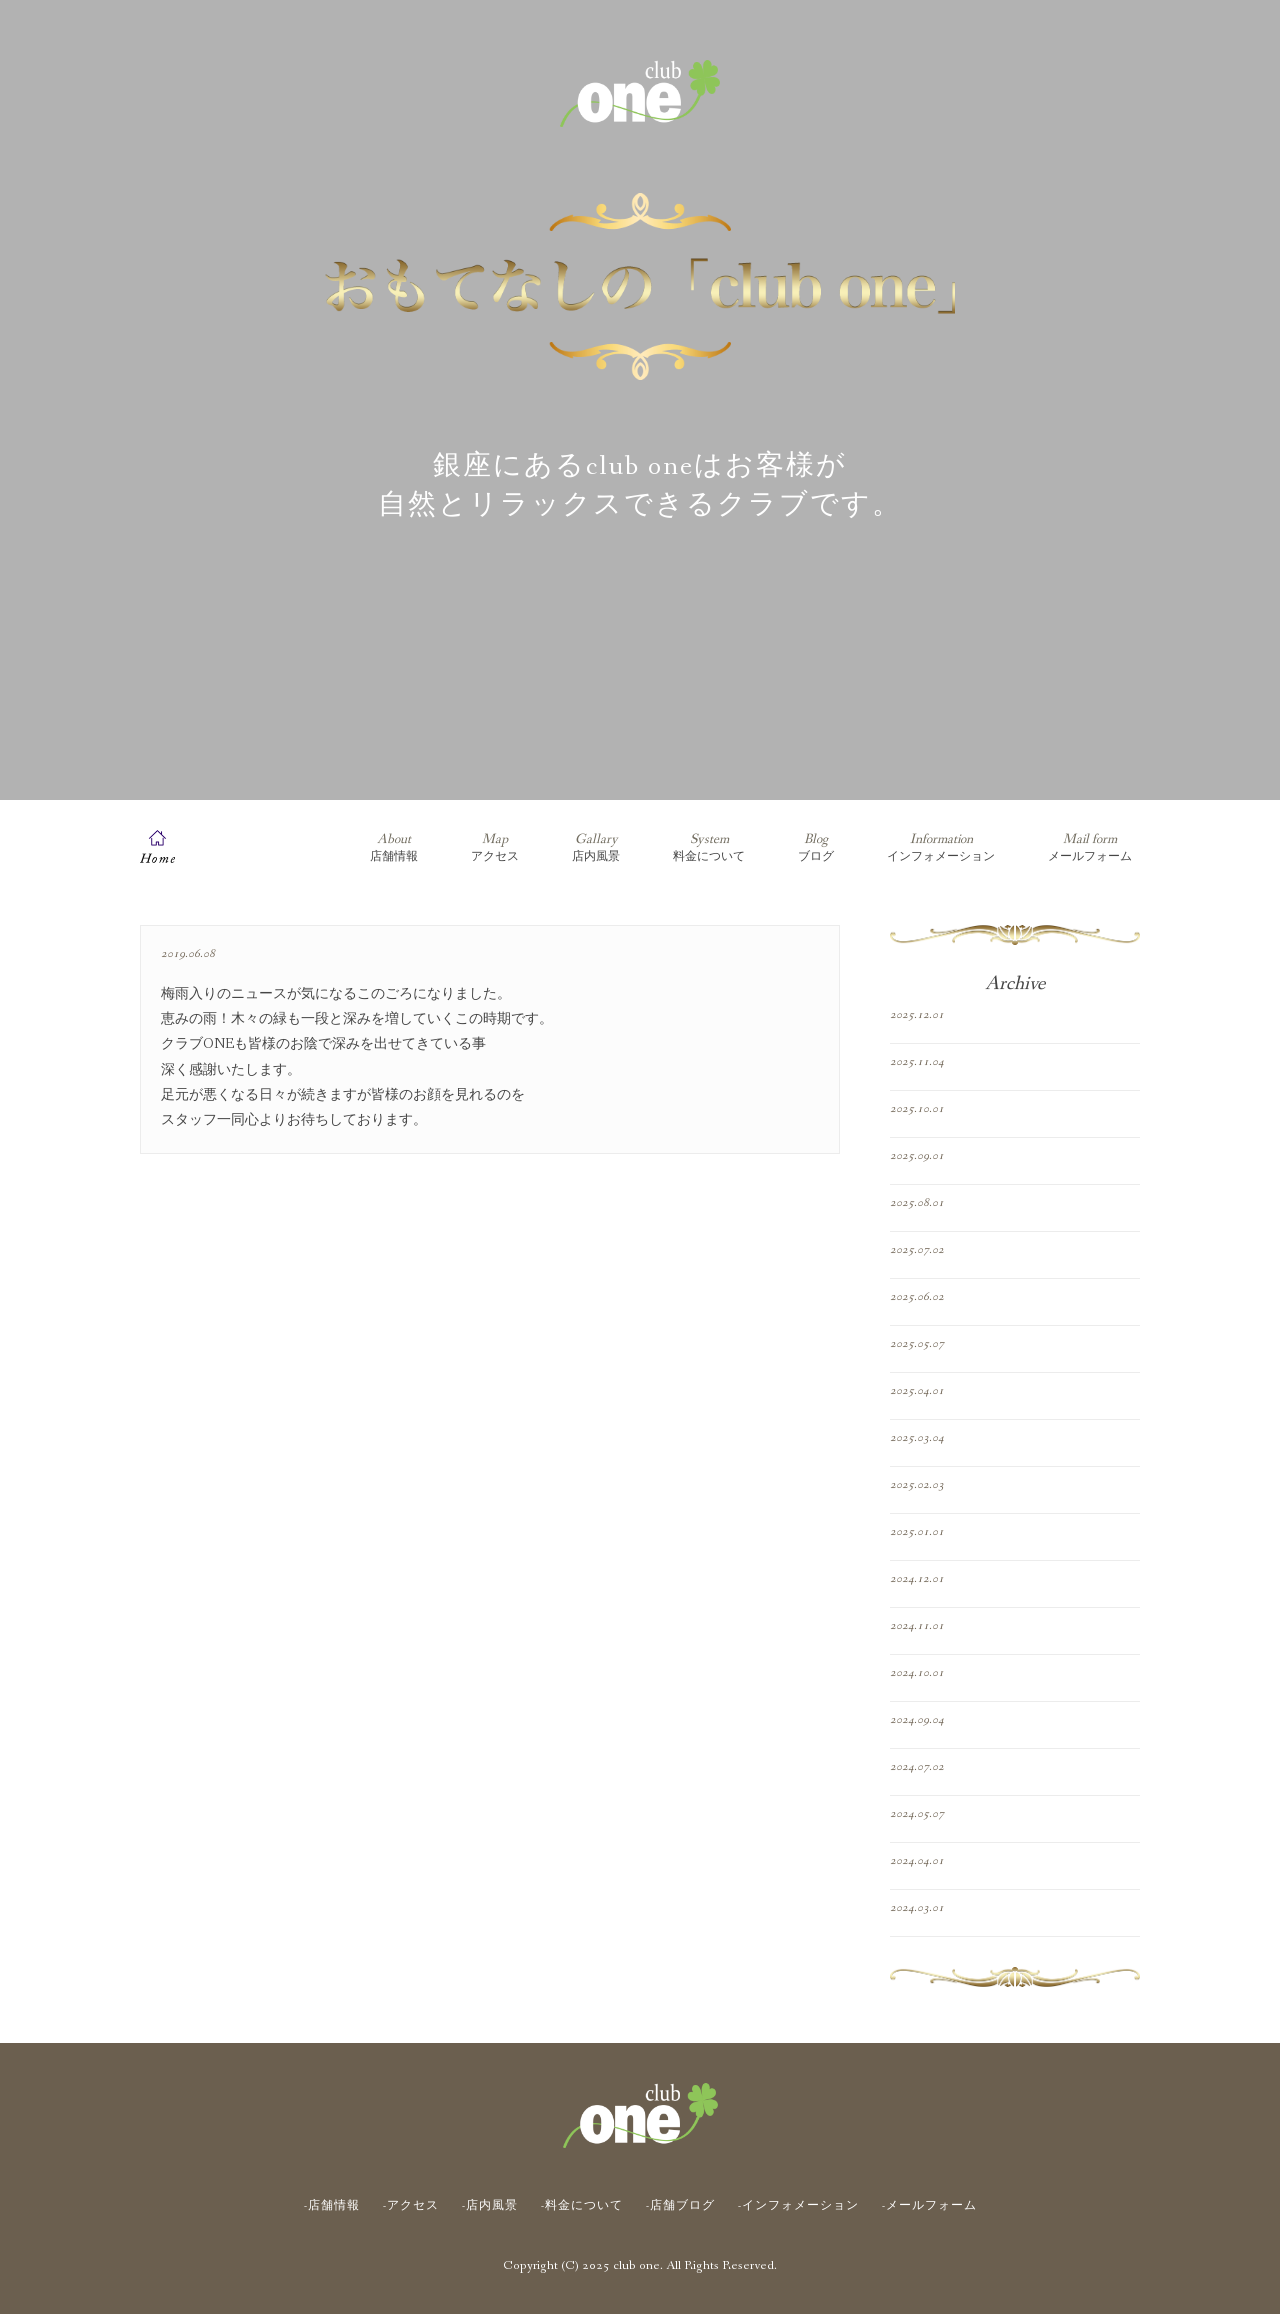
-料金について (582, 2206)
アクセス (495, 847)
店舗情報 (394, 847)
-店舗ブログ (680, 2206)
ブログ (816, 847)
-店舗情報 (332, 2206)
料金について (709, 847)
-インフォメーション (798, 2206)
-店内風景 (490, 2206)
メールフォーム (1090, 847)
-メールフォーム (929, 2206)
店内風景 (596, 847)
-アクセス (411, 2206)
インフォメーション (941, 847)
